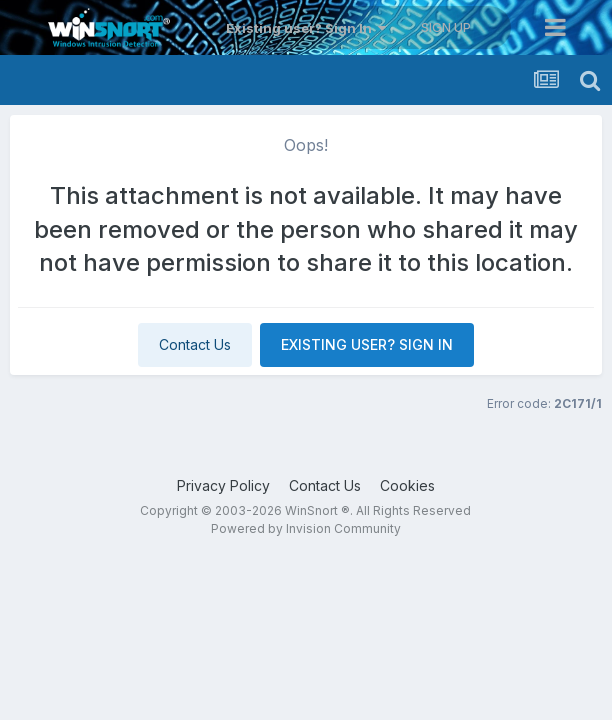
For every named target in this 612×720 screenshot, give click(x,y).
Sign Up (446, 27)
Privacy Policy (223, 485)
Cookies (407, 485)
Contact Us (195, 344)
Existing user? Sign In (306, 28)
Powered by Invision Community (306, 528)
